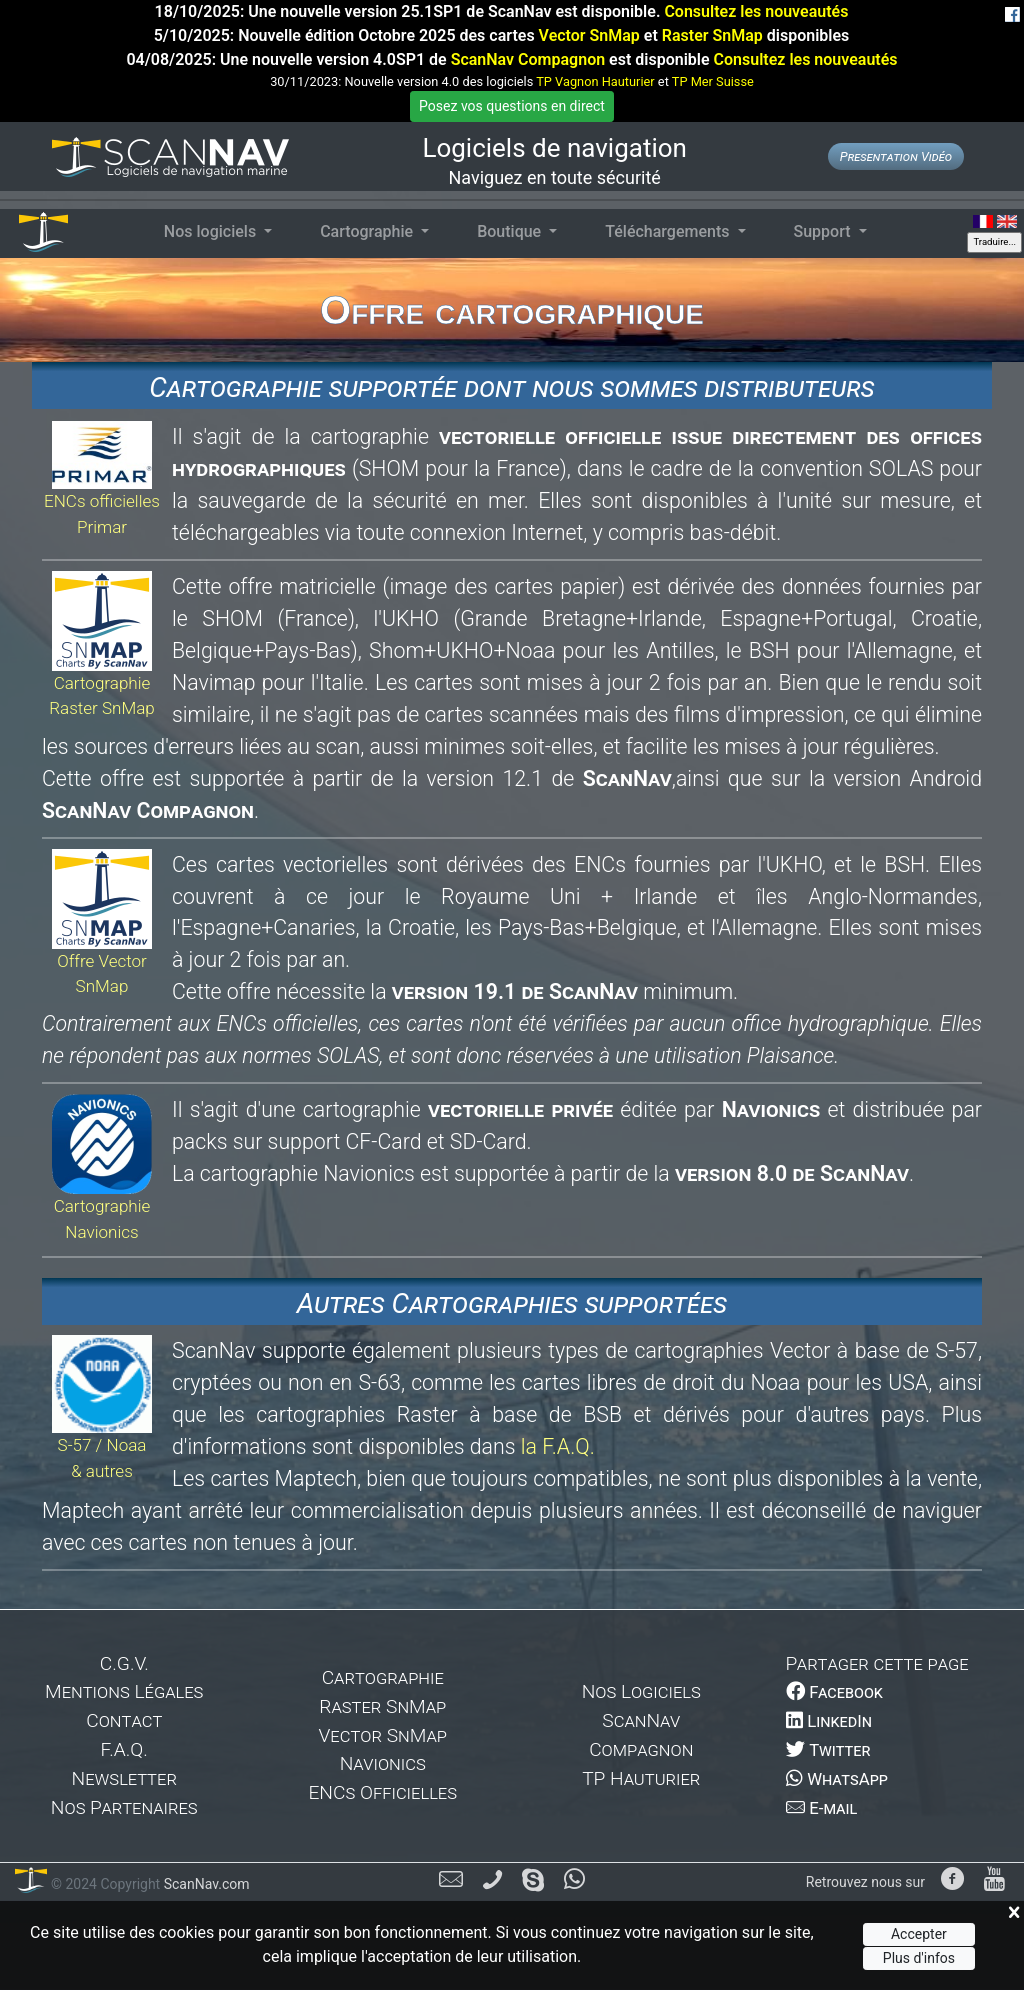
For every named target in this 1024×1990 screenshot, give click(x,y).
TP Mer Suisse (713, 81)
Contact (124, 1720)
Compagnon (641, 1749)
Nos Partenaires (124, 1807)
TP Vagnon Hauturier (595, 81)
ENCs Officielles (382, 1792)
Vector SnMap (589, 35)
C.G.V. (124, 1663)
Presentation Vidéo (896, 156)
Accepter (919, 1934)
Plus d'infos (919, 1958)
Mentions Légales (124, 1691)
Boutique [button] (511, 231)
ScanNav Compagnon (528, 59)
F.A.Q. (124, 1749)
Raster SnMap (712, 35)
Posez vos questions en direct (512, 106)
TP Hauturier (641, 1778)
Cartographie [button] (368, 231)
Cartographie (383, 1677)
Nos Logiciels (641, 1691)
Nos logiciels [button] (212, 231)
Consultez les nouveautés (756, 11)
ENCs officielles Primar (102, 490)
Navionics (383, 1763)
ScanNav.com (204, 1884)
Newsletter (124, 1778)
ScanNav (641, 1720)
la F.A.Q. (558, 1446)
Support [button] (824, 231)
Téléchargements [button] (669, 231)
